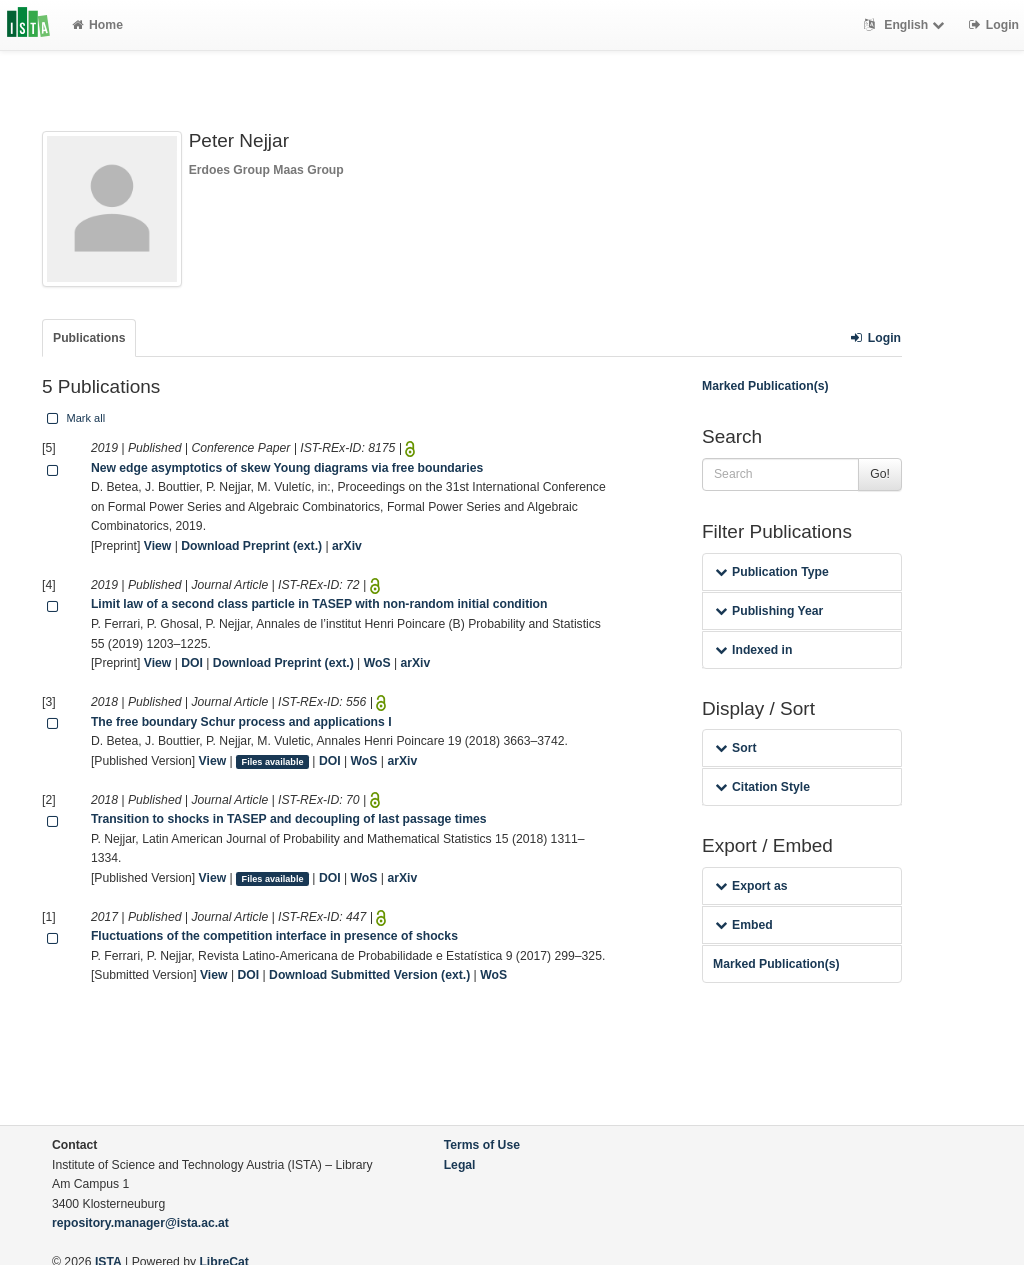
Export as (751, 886)
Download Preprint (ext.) (251, 546)
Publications (89, 338)
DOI (192, 663)
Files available (273, 762)
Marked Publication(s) (765, 386)
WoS (377, 663)
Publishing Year (769, 611)
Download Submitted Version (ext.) (369, 975)
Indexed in (753, 650)
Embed (744, 925)
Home (97, 25)
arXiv (347, 546)
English (906, 25)
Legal (460, 1165)
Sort (735, 748)
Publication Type (772, 572)
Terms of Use (482, 1145)
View (158, 546)
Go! (880, 474)
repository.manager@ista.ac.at (140, 1223)
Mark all (74, 418)
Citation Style (762, 787)
